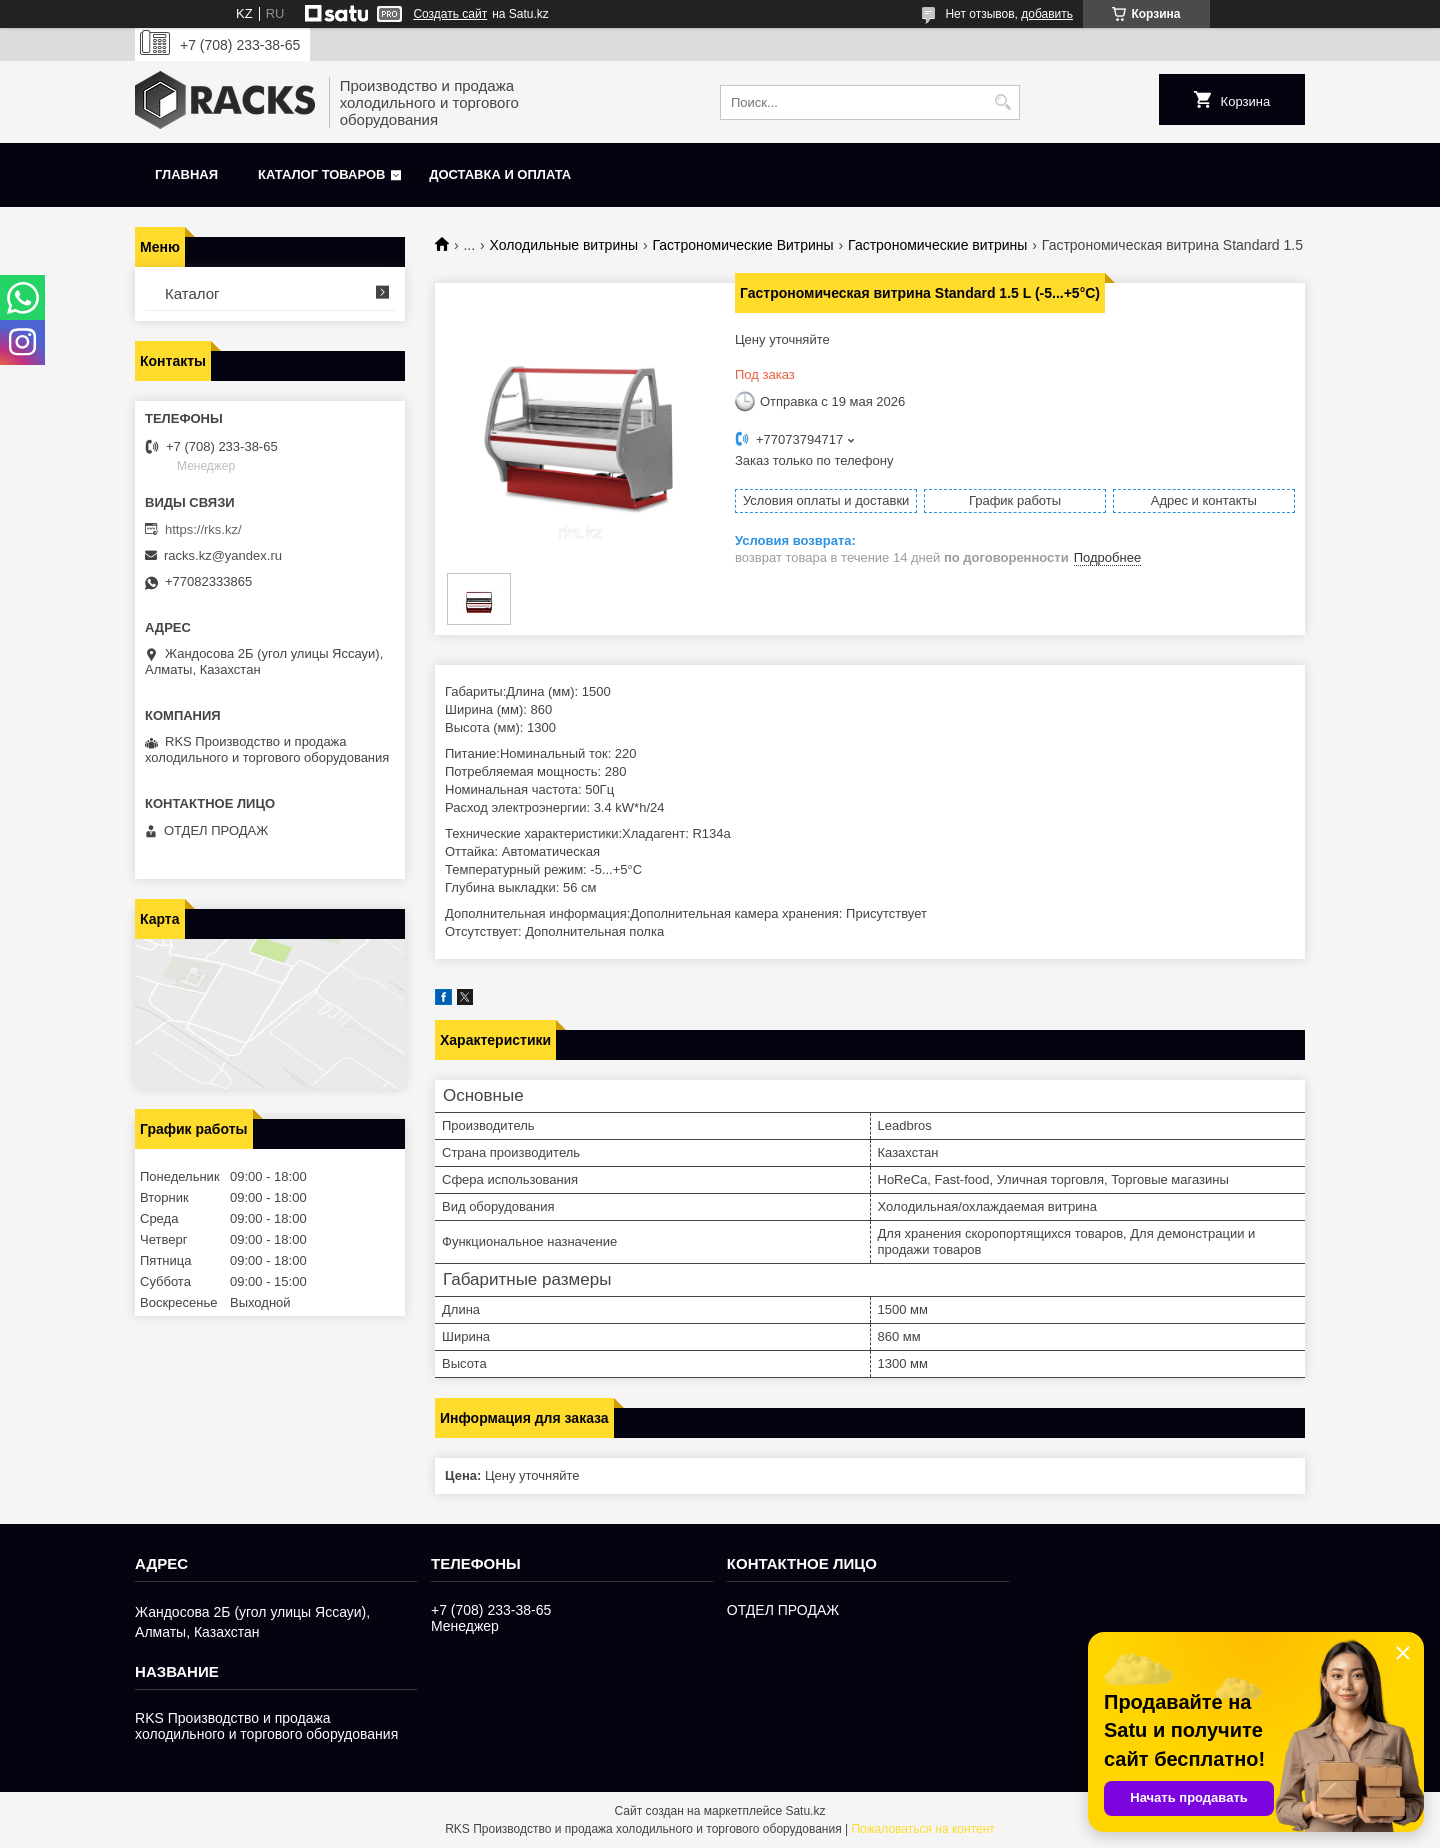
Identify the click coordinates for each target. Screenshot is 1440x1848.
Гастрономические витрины (937, 245)
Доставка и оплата (500, 174)
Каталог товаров (321, 174)
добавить (1047, 14)
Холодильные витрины (564, 245)
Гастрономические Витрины (742, 245)
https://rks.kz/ (203, 529)
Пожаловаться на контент (922, 1829)
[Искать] (1002, 102)
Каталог (192, 293)
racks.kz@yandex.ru (223, 555)
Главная (186, 174)
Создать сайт (450, 14)
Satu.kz (805, 1811)
